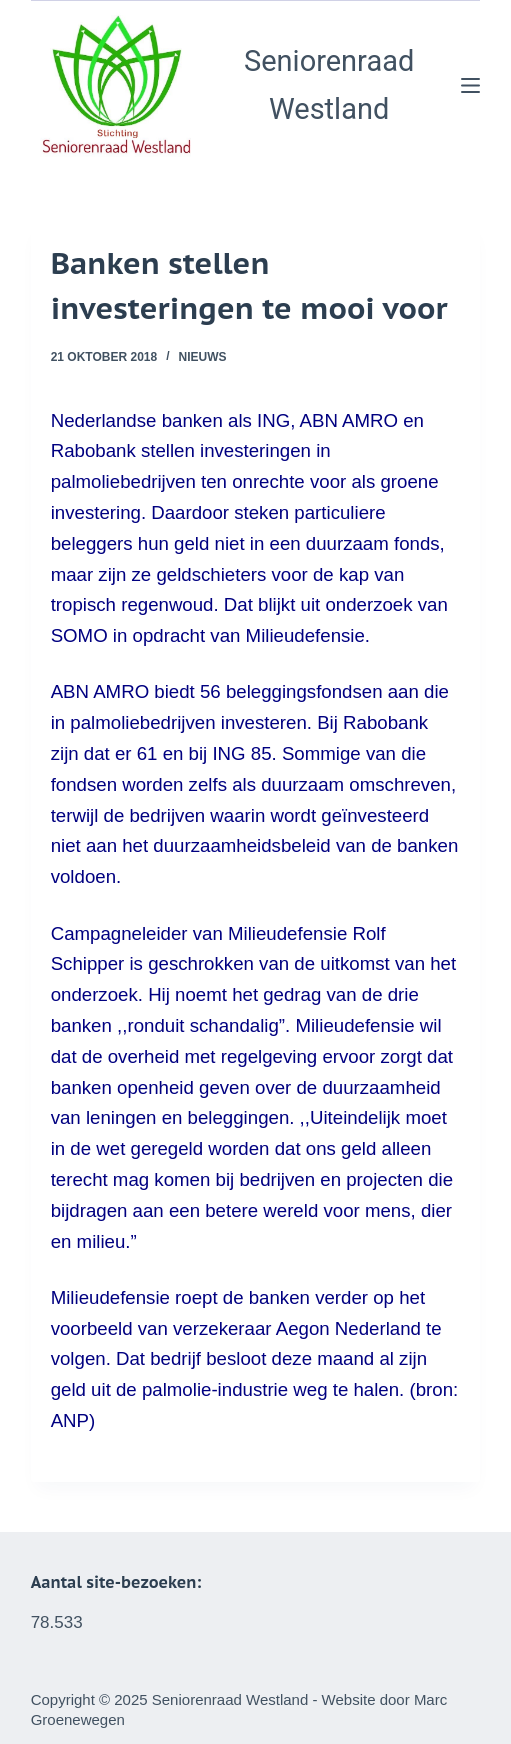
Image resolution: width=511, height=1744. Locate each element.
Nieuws (203, 357)
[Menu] (470, 85)
